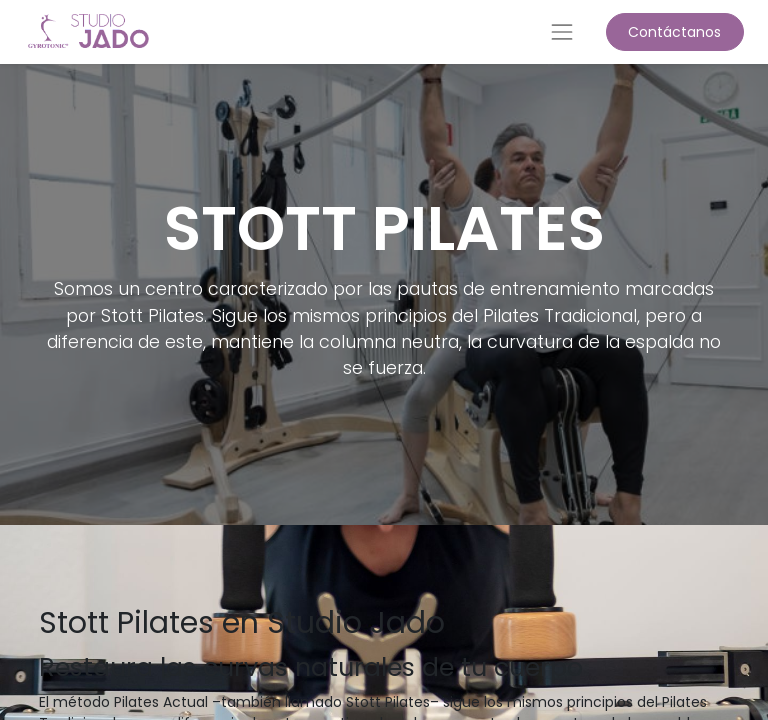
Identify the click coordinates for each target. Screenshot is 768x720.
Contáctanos (674, 32)
